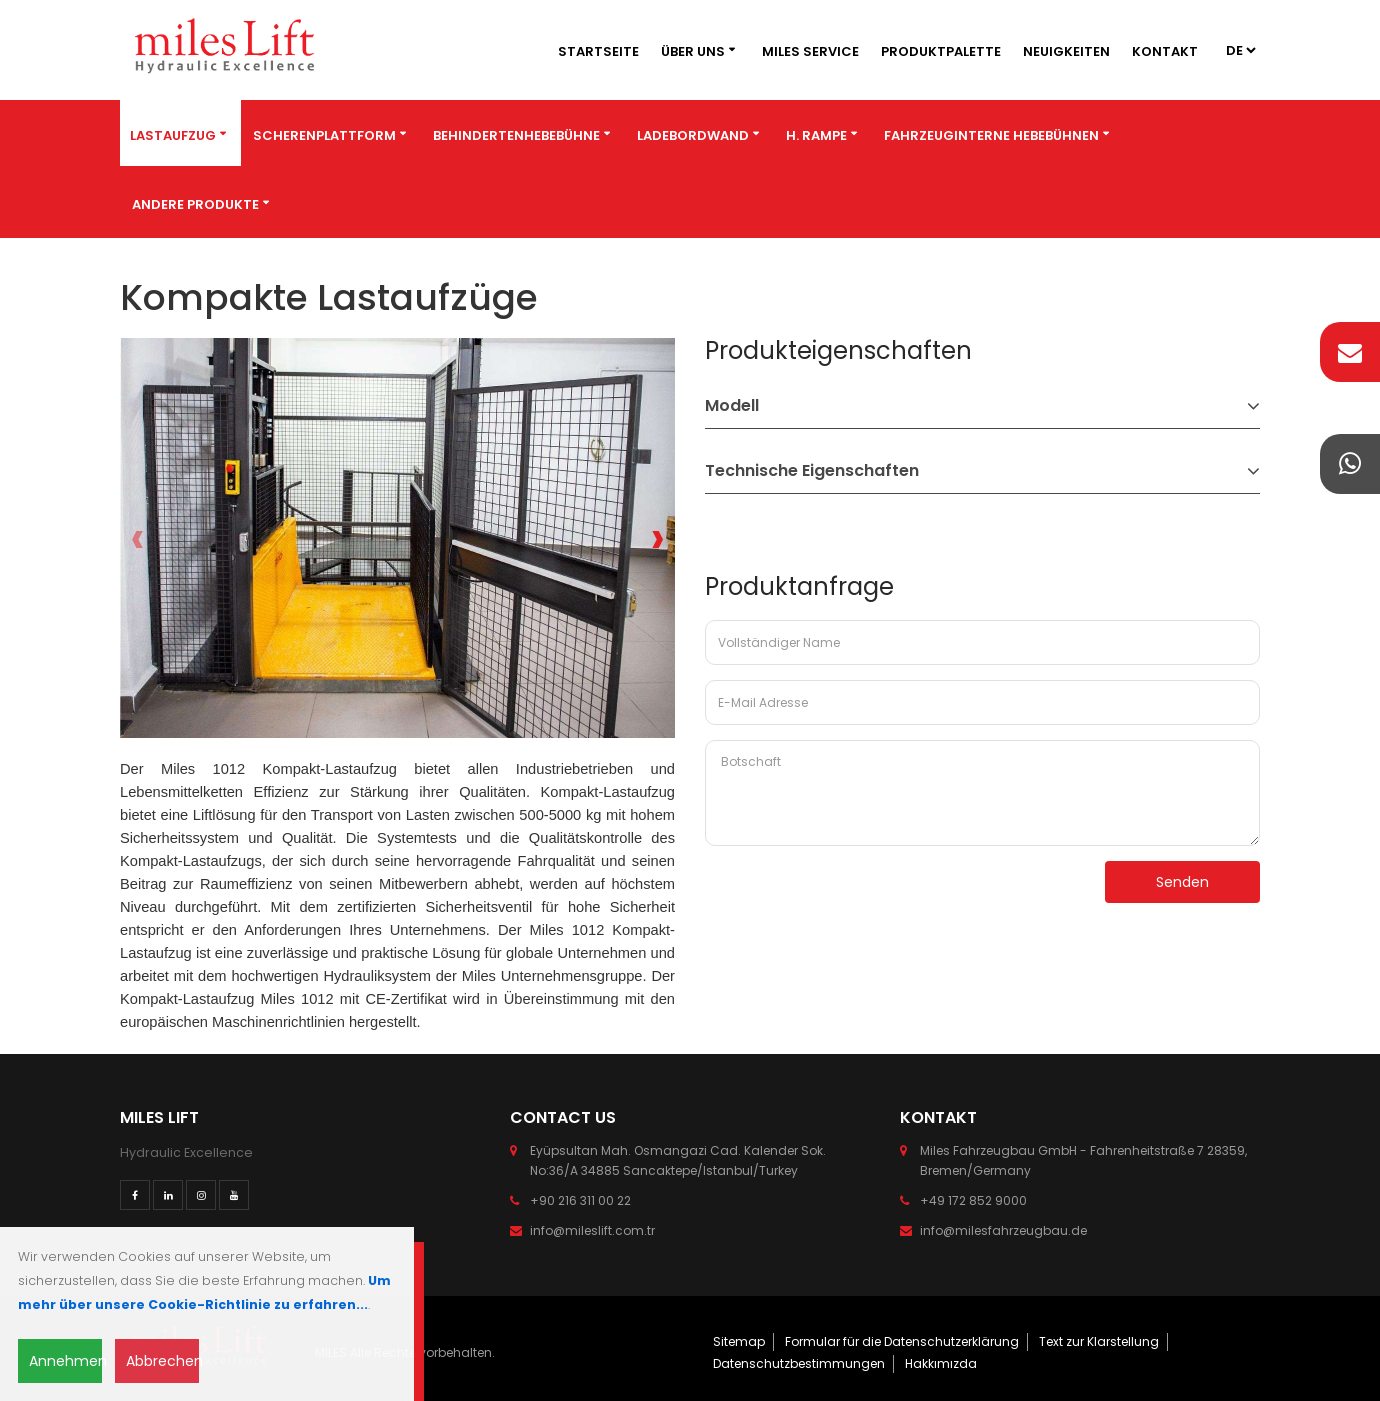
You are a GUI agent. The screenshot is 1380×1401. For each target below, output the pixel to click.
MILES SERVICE (810, 51)
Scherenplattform (324, 135)
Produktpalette (941, 51)
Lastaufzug (173, 135)
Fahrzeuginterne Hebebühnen (991, 135)
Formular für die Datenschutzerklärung (902, 1341)
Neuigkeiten (1066, 51)
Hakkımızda (941, 1363)
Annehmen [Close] (65, 1361)
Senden (1182, 882)
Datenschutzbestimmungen (799, 1363)
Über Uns (693, 51)
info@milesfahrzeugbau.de (1003, 1230)
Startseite (598, 51)
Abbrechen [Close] (162, 1361)
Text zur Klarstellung (1099, 1341)
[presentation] (137, 538)
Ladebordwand (693, 135)
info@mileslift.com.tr (592, 1230)
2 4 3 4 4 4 (1240, 50)
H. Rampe (816, 135)
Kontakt (1165, 51)
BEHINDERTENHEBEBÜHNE (516, 135)
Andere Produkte (195, 204)
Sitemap (739, 1341)
